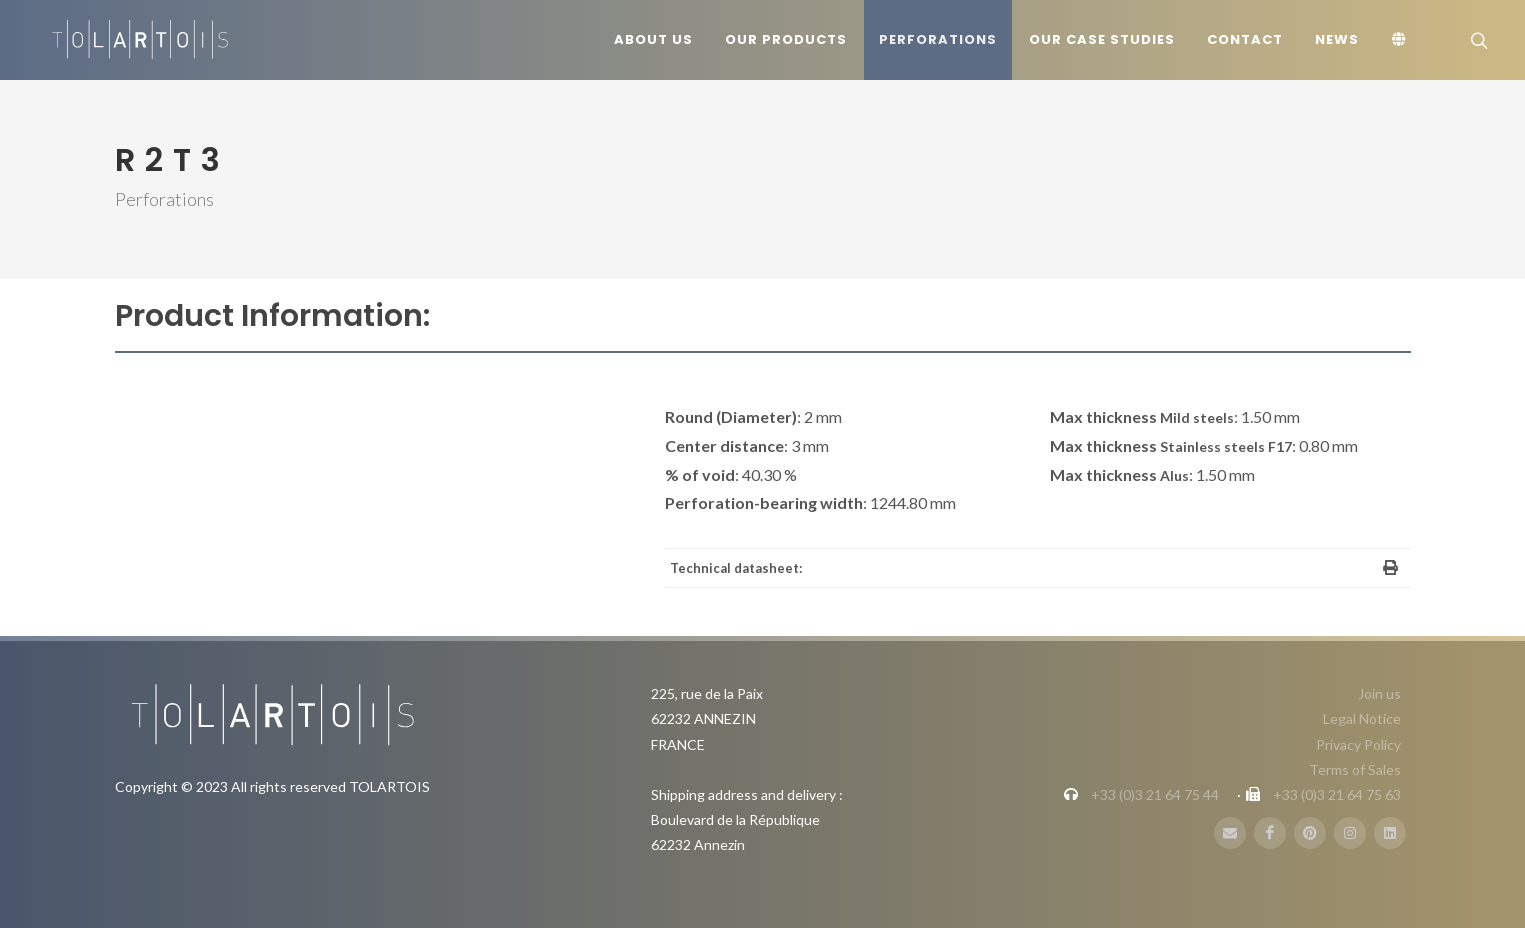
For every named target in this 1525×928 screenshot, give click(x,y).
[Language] (1402, 40)
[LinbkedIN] (1390, 833)
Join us (1379, 693)
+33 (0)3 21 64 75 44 (1155, 794)
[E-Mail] (1230, 833)
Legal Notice (1362, 718)
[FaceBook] (1270, 833)
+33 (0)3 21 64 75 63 (1337, 794)
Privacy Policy (1358, 744)
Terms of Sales (1355, 769)
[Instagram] (1350, 833)
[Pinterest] (1310, 833)
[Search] (1477, 40)
